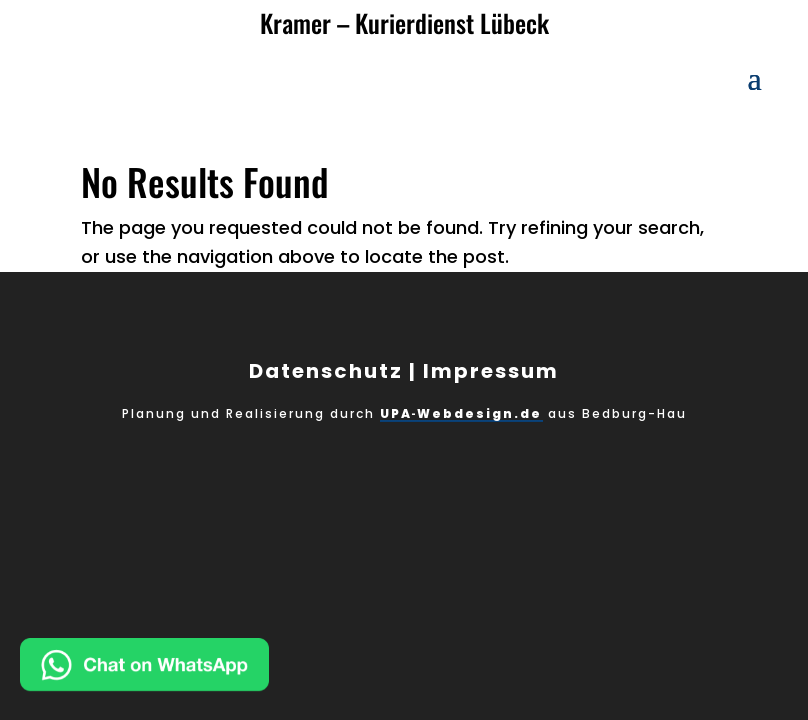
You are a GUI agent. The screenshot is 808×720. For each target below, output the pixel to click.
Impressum (491, 371)
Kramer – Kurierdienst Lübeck (404, 22)
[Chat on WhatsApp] (209, 669)
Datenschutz (326, 371)
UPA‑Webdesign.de (461, 413)
